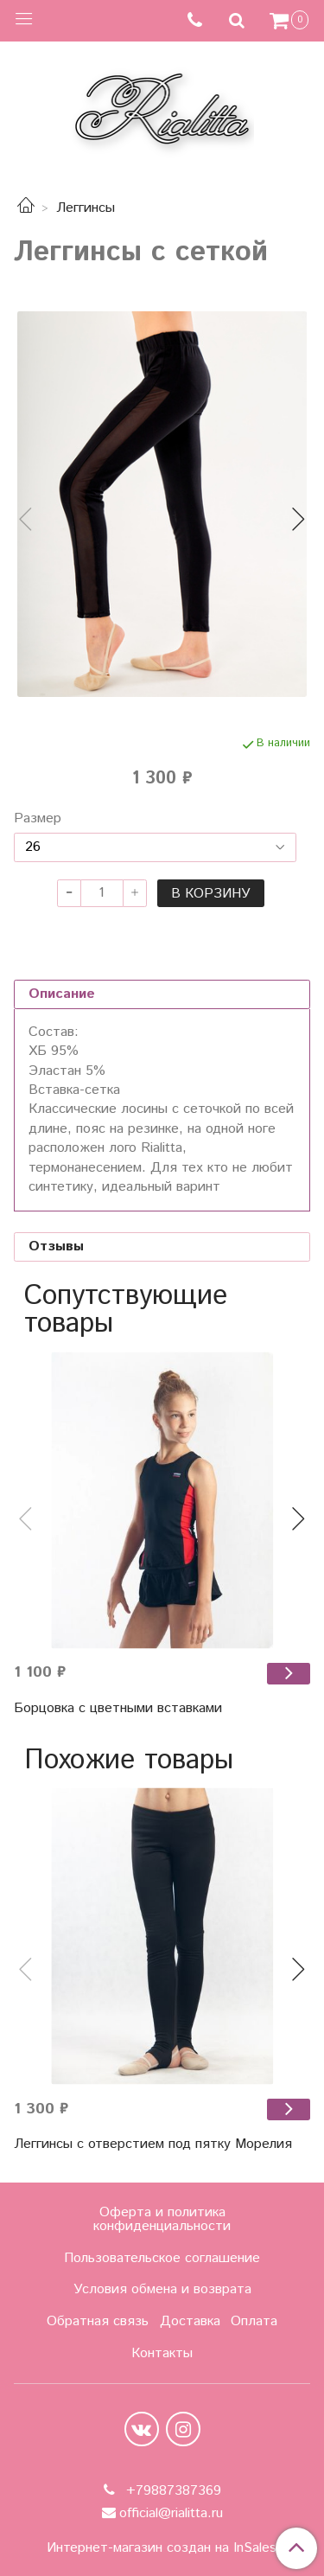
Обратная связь (98, 2321)
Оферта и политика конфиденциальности (162, 2219)
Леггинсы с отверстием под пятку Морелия (153, 2144)
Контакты (162, 2353)
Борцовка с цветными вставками (118, 1708)
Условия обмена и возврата (162, 2289)
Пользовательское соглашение (162, 2258)
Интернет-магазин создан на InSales (161, 2548)
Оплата (254, 2321)
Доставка (190, 2321)
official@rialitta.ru (171, 2513)
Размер (37, 819)
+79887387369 (171, 2491)
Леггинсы (85, 208)
